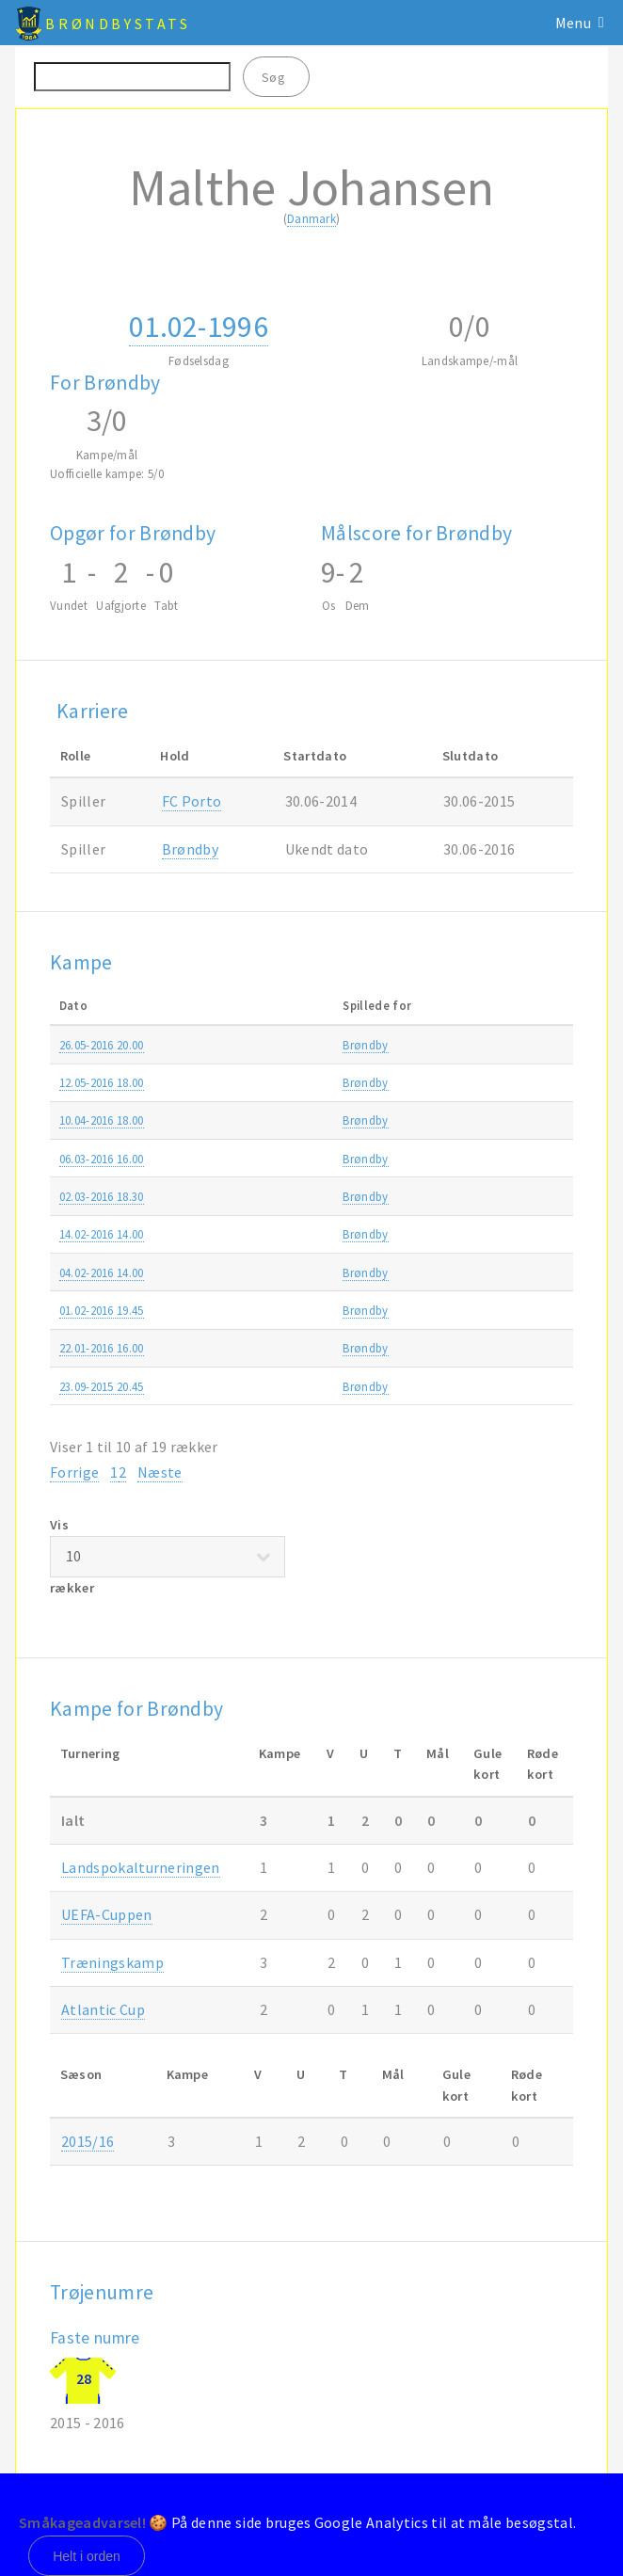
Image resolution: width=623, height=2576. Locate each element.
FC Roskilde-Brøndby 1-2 (313, 1347)
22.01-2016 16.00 (101, 1347)
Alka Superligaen (519, 1044)
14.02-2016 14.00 (101, 1233)
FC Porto (192, 801)
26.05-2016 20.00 (101, 1044)
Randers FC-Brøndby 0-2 (312, 1082)
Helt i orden (86, 2556)
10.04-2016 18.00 (101, 1120)
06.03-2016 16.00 (101, 1158)
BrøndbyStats (117, 23)
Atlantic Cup (508, 1272)
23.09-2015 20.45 (101, 1386)
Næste (160, 1472)
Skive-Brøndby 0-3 (295, 1196)
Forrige (74, 1472)
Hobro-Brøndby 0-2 (299, 1044)
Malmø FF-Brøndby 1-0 (308, 1233)
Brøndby (190, 849)
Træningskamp (514, 1233)
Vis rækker (167, 1556)
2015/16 (87, 2141)
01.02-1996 (198, 326)
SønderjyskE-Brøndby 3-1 (314, 1158)
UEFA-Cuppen (106, 1914)
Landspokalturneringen (140, 1867)
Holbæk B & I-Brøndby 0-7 (317, 1386)
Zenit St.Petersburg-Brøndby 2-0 (333, 1310)
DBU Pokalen (510, 1196)
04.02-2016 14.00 (101, 1272)
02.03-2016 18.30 (101, 1196)
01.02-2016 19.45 (101, 1310)
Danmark (311, 218)
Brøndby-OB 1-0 (290, 1120)
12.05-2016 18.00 (101, 1082)
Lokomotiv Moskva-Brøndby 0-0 (334, 1272)
